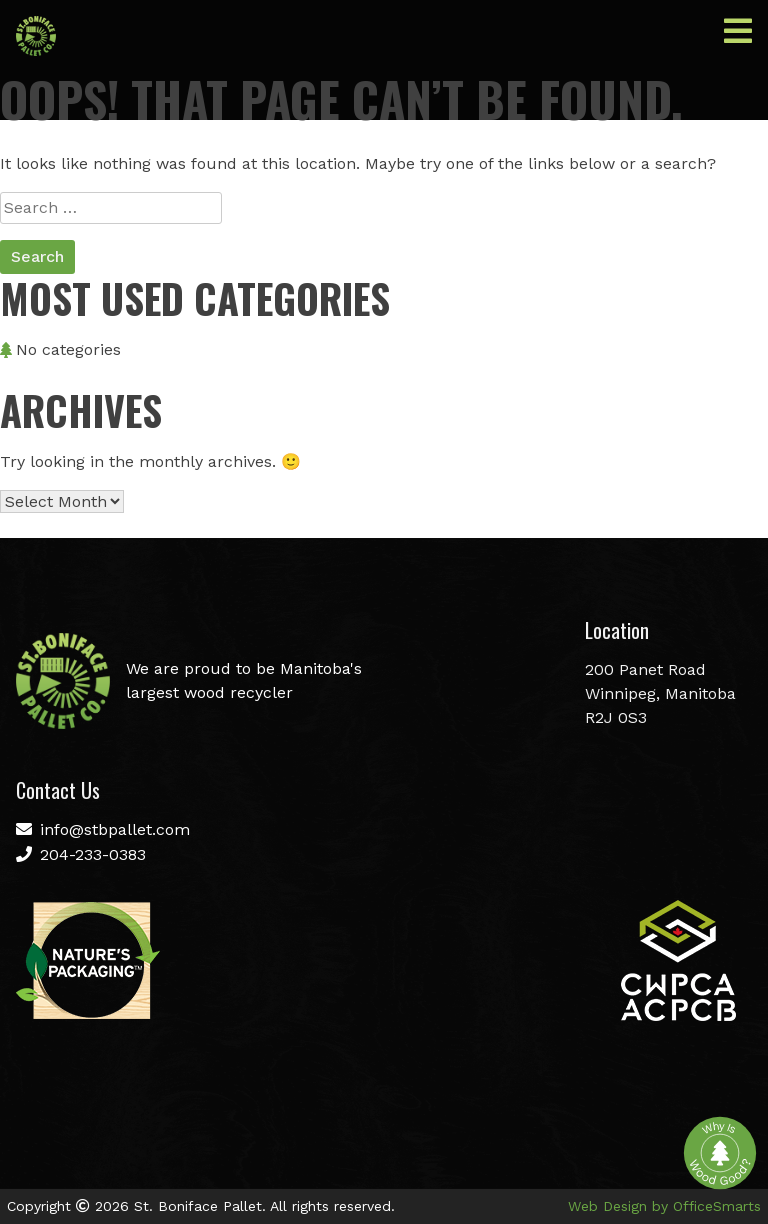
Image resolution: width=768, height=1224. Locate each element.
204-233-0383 (81, 854)
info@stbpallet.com (103, 829)
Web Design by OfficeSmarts (664, 1206)
